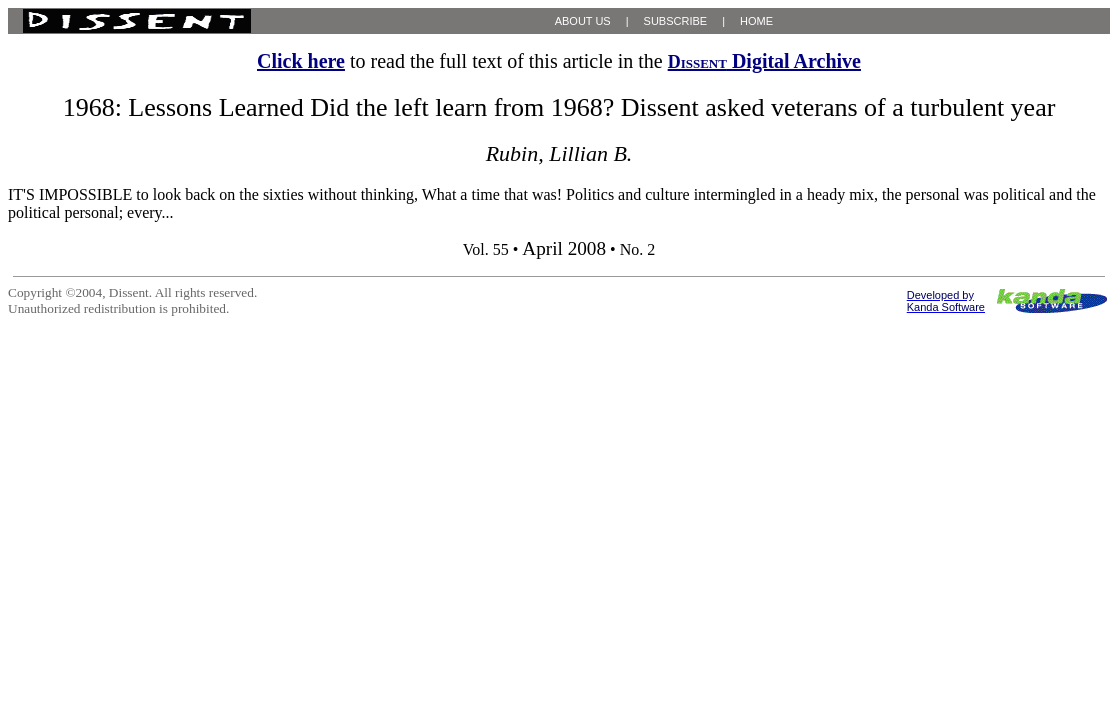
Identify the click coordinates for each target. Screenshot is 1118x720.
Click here (301, 61)
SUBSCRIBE (676, 21)
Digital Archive (764, 61)
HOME (756, 21)
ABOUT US (583, 21)
